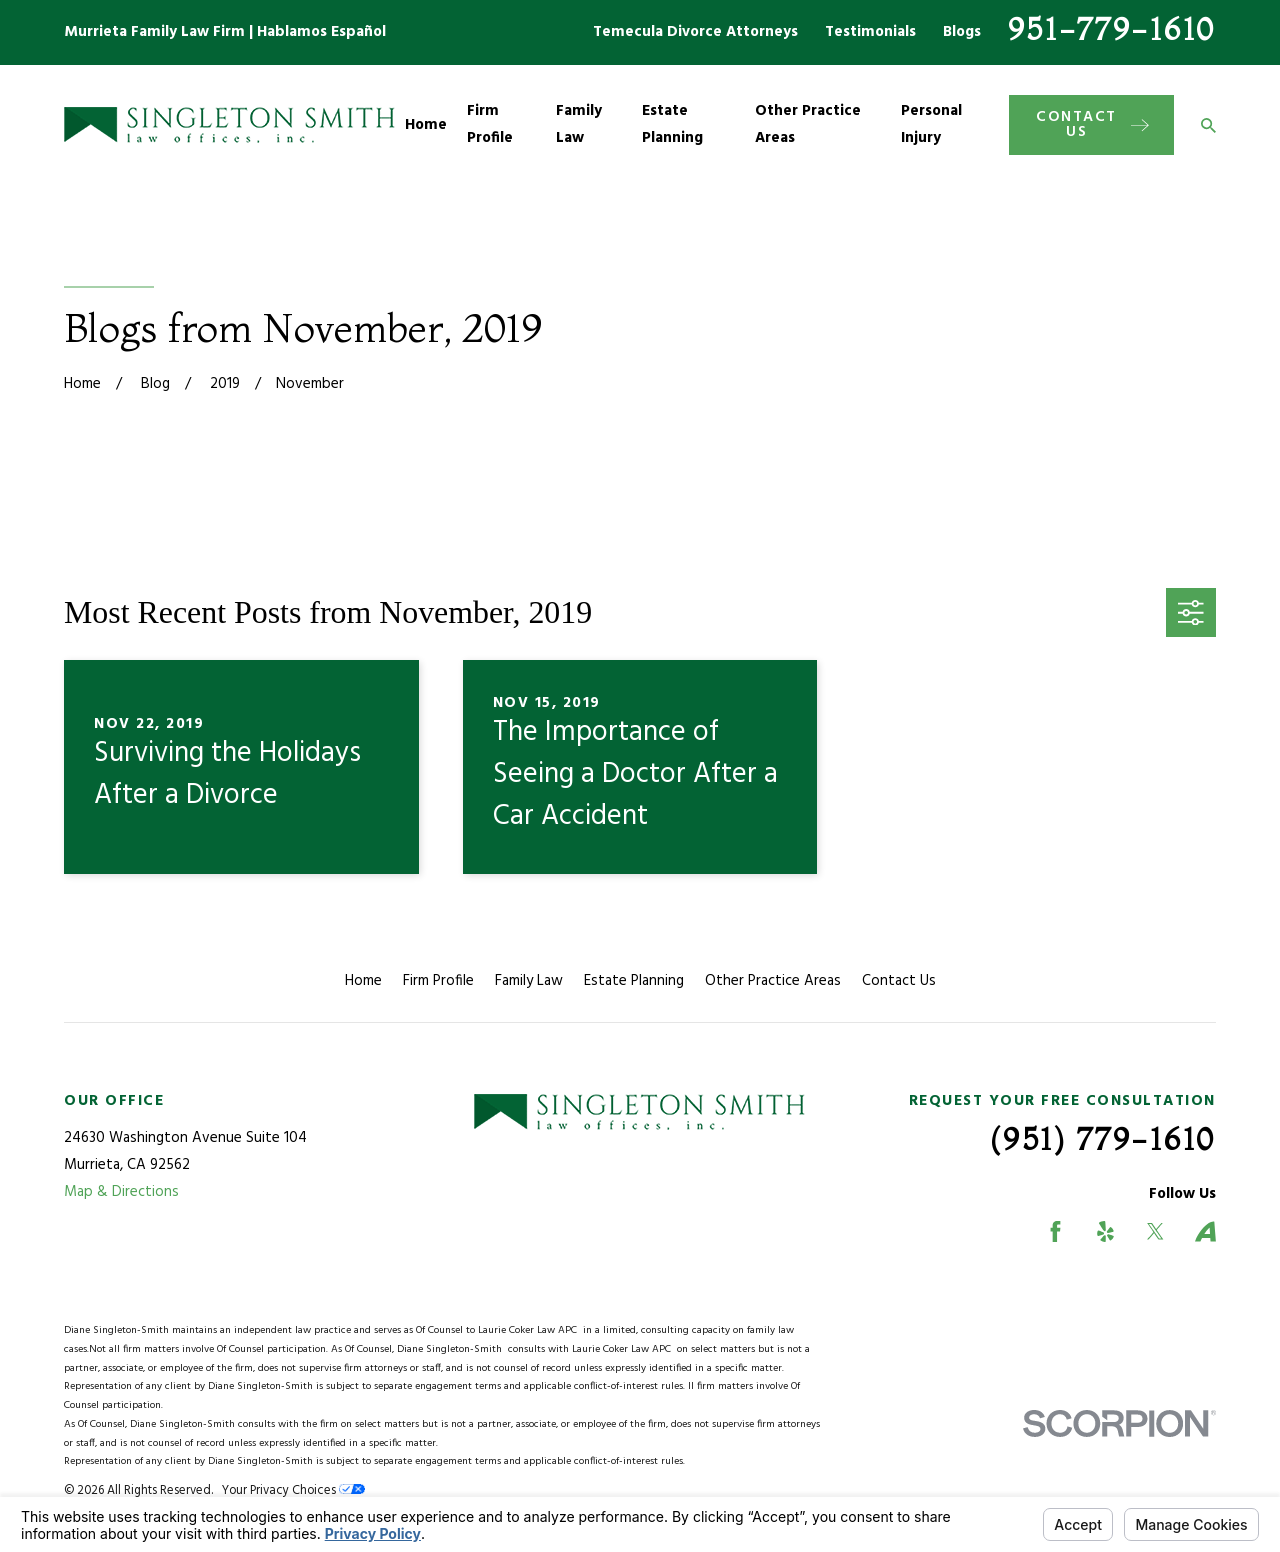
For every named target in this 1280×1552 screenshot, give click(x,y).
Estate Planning (634, 981)
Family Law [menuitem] (579, 124)
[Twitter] (1155, 1231)
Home (363, 981)
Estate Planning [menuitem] (672, 124)
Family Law (529, 981)
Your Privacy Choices (293, 1491)
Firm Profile (438, 981)
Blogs (962, 32)
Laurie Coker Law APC (530, 1330)
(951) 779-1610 (1103, 1139)
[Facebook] (1055, 1231)
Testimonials (870, 32)
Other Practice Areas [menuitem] (808, 124)
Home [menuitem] (426, 125)
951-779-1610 (1112, 29)
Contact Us (899, 981)
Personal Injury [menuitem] (931, 124)
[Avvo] (1205, 1231)
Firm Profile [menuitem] (490, 124)
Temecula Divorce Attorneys (695, 32)
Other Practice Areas (773, 981)
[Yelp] (1105, 1231)
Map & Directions (121, 1192)
